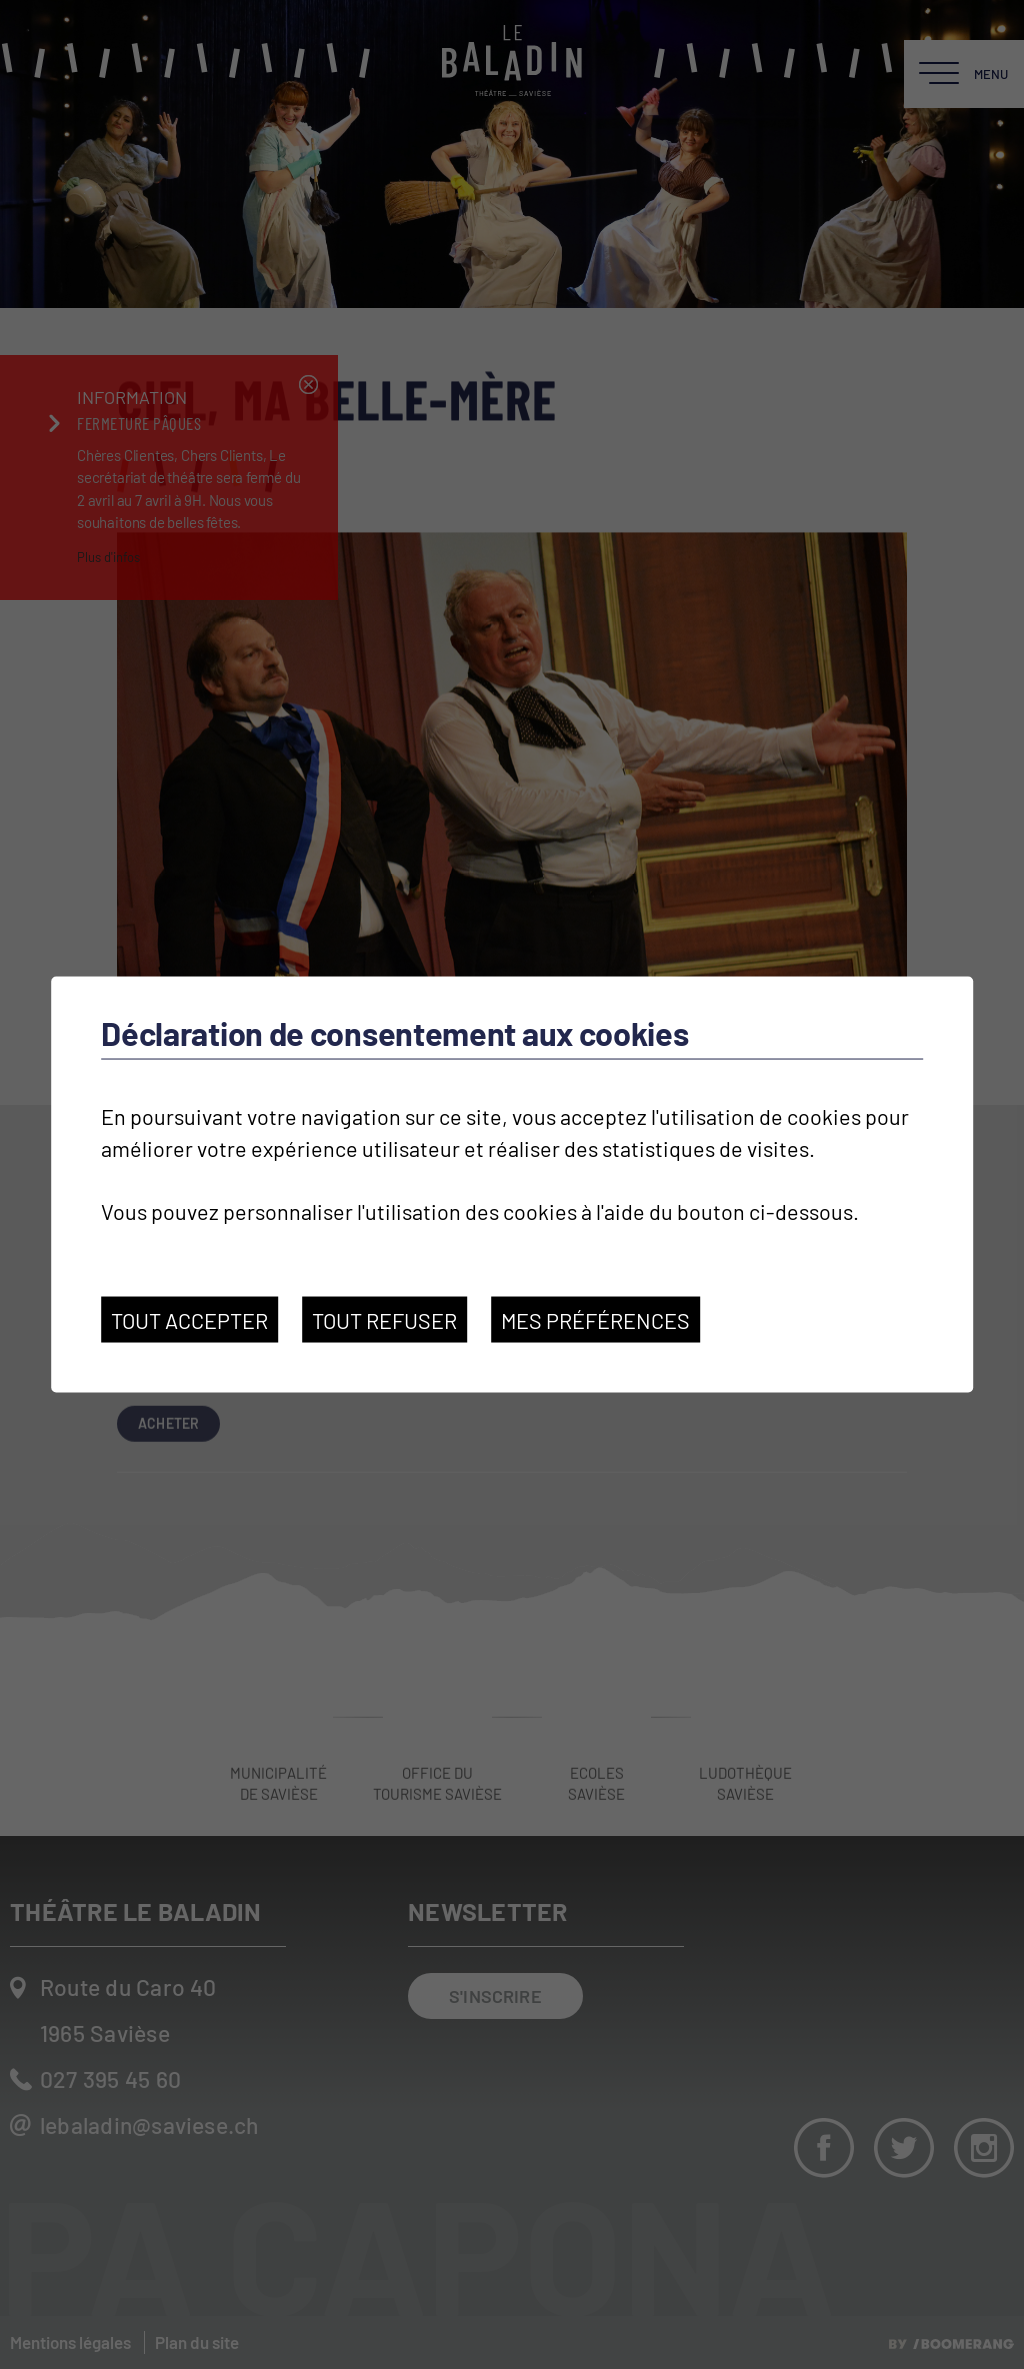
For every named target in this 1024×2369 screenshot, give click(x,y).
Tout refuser (384, 1320)
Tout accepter (189, 1320)
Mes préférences (595, 1320)
